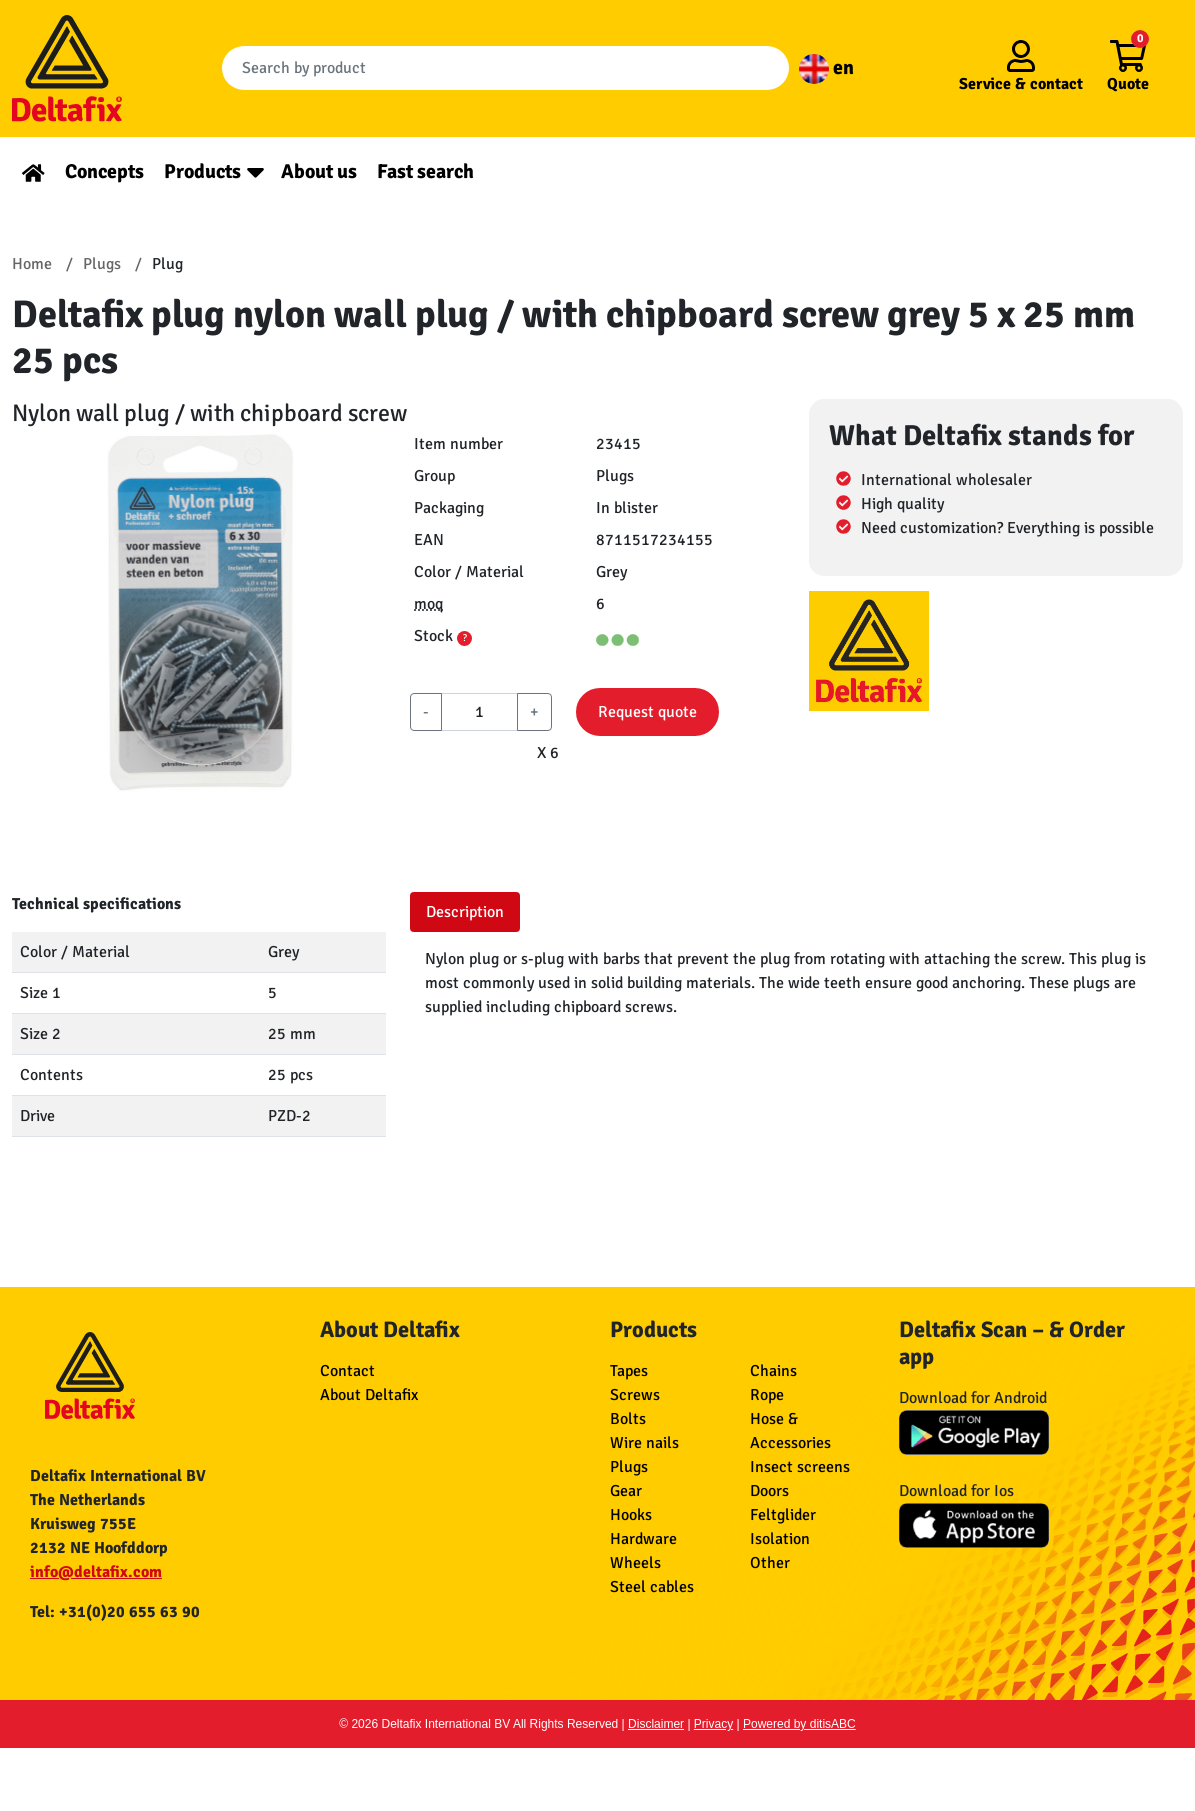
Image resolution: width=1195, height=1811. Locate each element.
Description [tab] (465, 912)
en (826, 67)
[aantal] (479, 712)
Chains (773, 1371)
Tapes (629, 1371)
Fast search (425, 171)
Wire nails (644, 1443)
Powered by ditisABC (799, 1724)
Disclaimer (656, 1724)
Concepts (104, 171)
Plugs (629, 1467)
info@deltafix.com (96, 1572)
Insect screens (800, 1467)
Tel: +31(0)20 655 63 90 (115, 1612)
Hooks (631, 1515)
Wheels (635, 1563)
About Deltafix (369, 1395)
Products (202, 171)
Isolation (780, 1539)
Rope (767, 1395)
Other (770, 1563)
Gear (626, 1491)
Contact (347, 1371)
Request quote (647, 712)
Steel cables (652, 1587)
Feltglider (783, 1515)
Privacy (713, 1724)
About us (319, 171)
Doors (769, 1491)
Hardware (643, 1539)
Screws (635, 1395)
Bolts (628, 1419)
